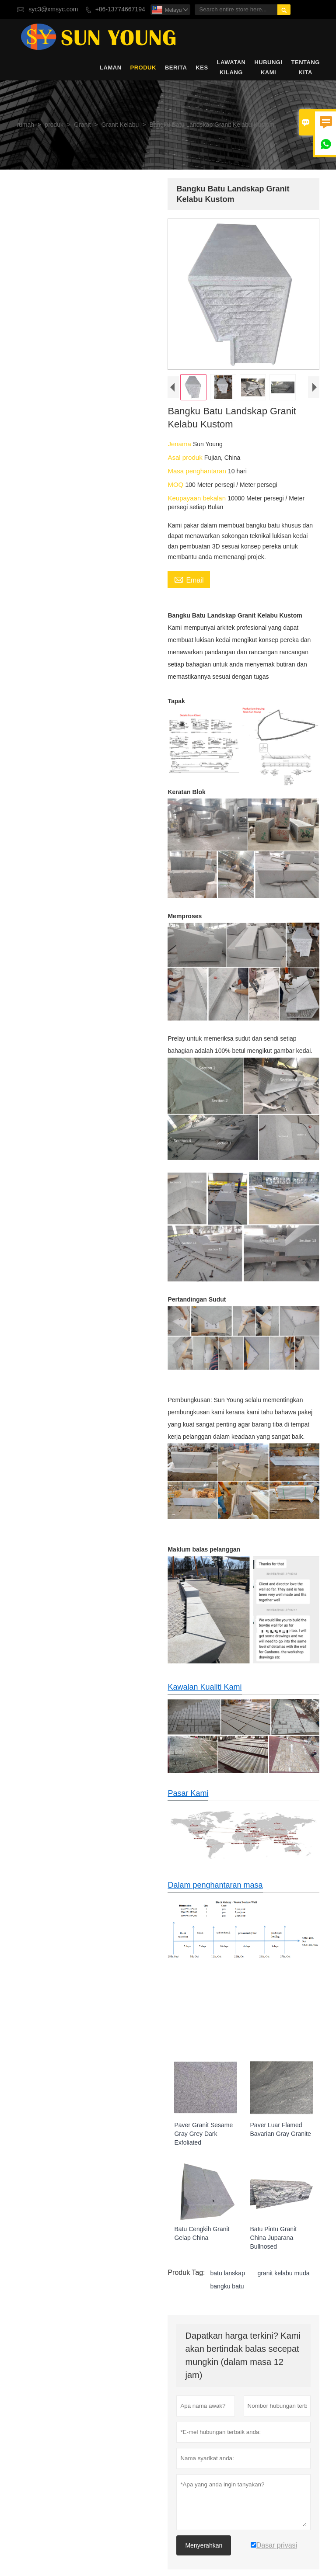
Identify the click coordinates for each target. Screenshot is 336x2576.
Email (187, 581)
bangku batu (225, 2300)
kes (202, 67)
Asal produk (184, 459)
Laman (110, 67)
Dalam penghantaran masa (213, 1896)
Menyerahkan (202, 2545)
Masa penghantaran (196, 473)
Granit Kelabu (120, 124)
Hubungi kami (268, 67)
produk (143, 67)
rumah (25, 124)
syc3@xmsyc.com (53, 9)
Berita (176, 67)
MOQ (175, 486)
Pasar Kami (186, 1804)
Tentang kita (305, 67)
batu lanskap (226, 2287)
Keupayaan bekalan (196, 500)
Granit (82, 124)
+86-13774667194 (120, 9)
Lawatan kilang (231, 67)
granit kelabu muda (282, 2287)
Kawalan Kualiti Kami (203, 1697)
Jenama (179, 446)
